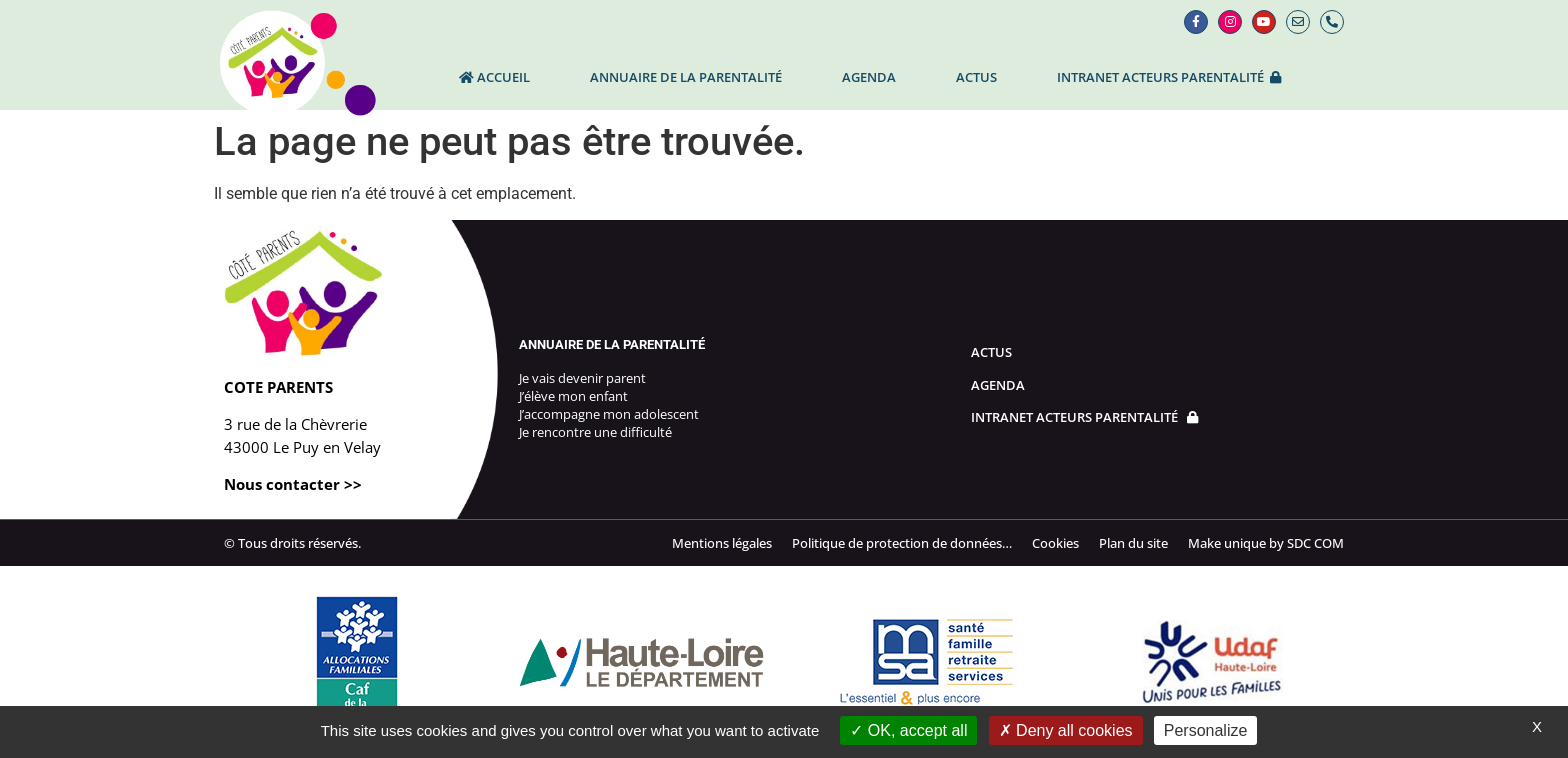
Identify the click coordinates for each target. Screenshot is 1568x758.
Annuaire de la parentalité (686, 77)
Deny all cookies (1066, 730)
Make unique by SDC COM (1266, 543)
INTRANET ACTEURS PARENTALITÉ (1169, 77)
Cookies (1055, 543)
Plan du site (1133, 543)
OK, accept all (908, 730)
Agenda (869, 77)
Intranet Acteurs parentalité (1084, 417)
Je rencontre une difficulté (595, 432)
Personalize (1206, 730)
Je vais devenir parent (582, 378)
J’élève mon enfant (573, 396)
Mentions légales (722, 543)
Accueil (494, 77)
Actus (976, 77)
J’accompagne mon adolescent (609, 414)
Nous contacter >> (293, 484)
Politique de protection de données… (902, 543)
